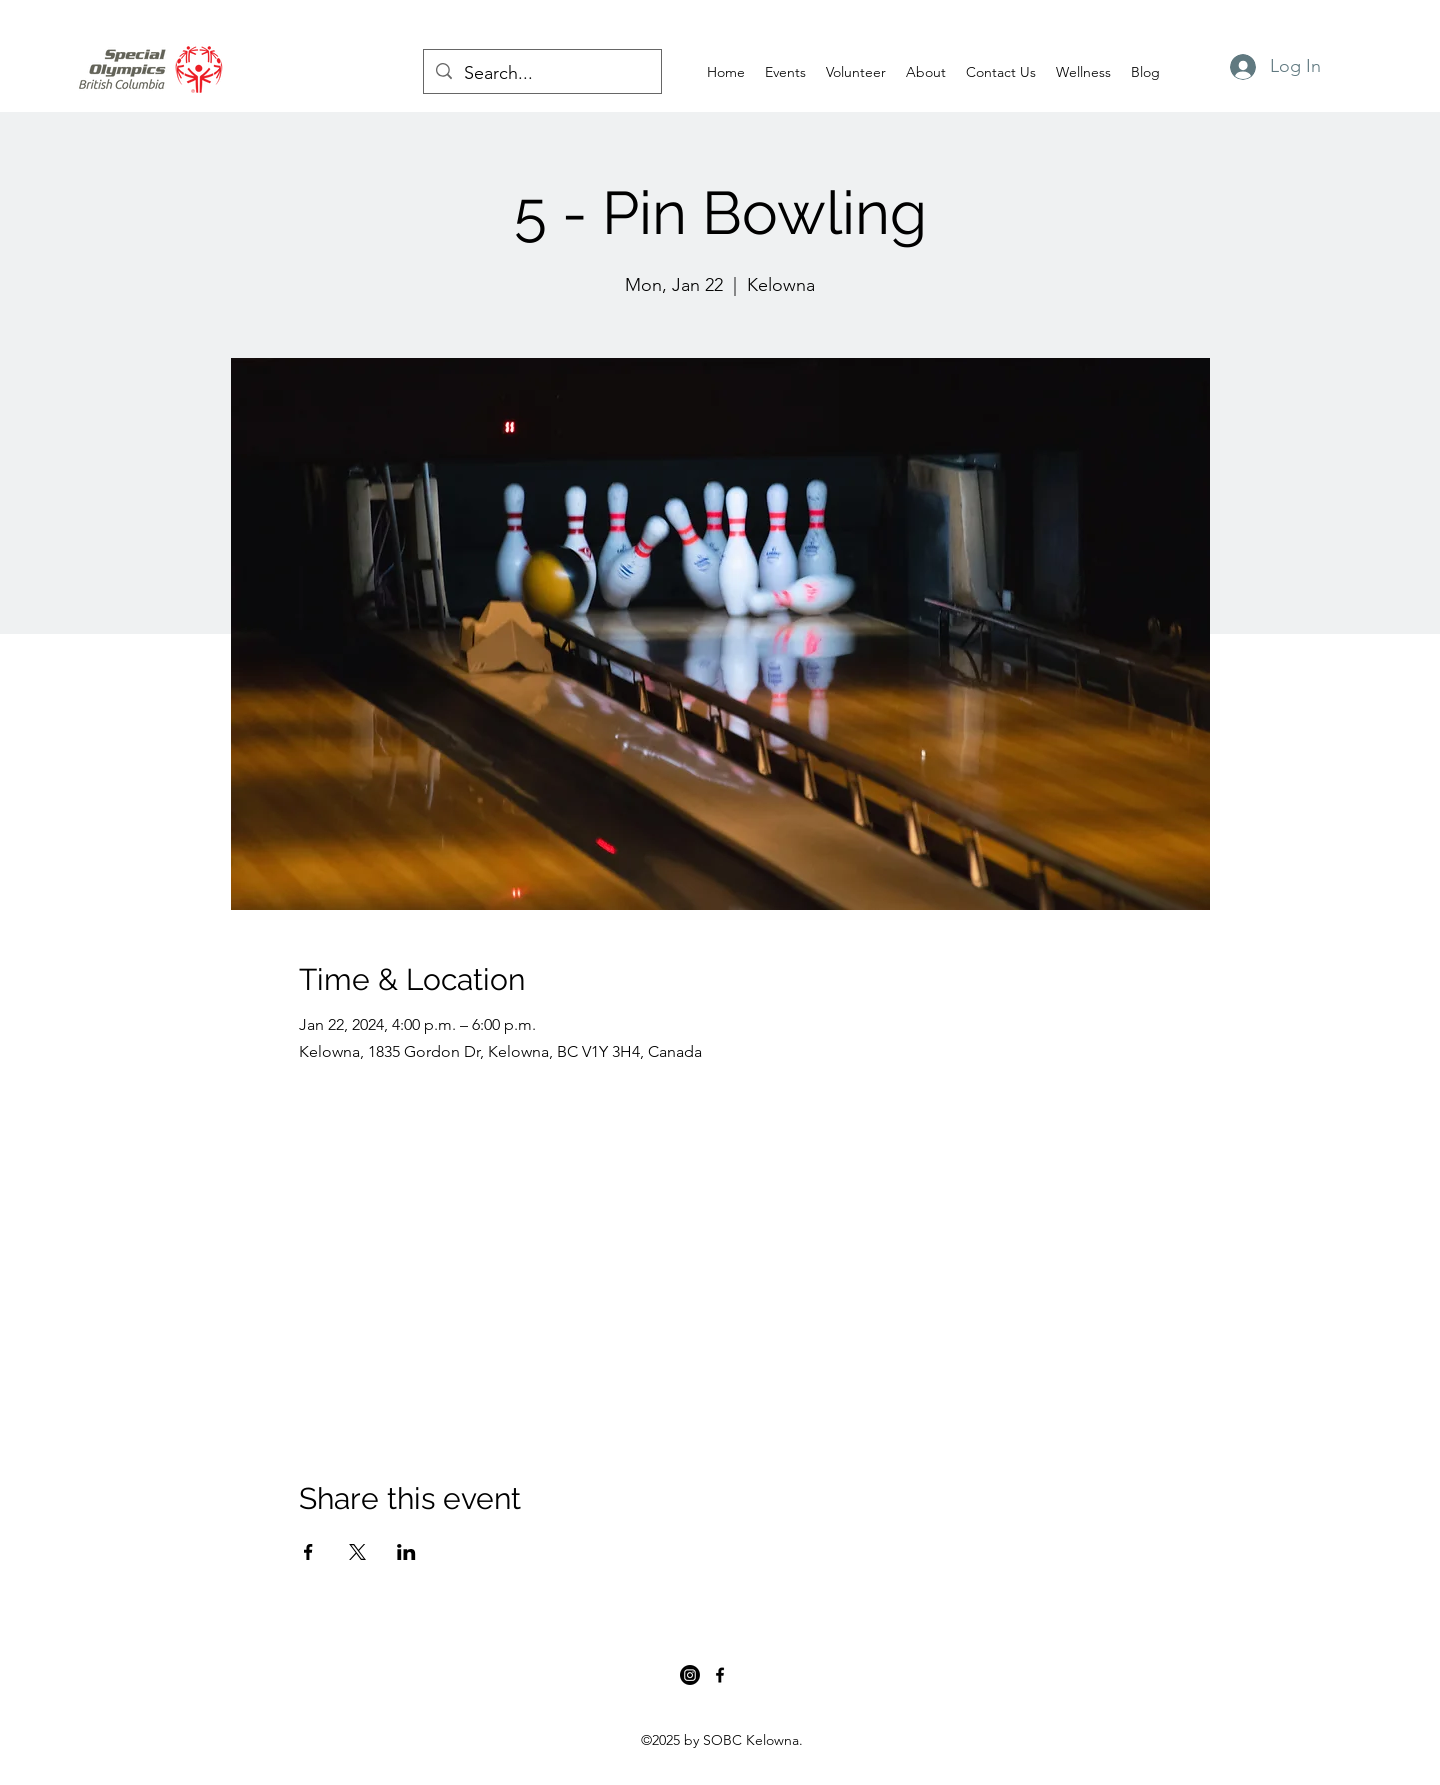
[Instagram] (690, 1675)
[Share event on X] (357, 1552)
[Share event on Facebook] (308, 1552)
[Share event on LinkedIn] (406, 1552)
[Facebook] (720, 1675)
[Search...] (541, 74)
